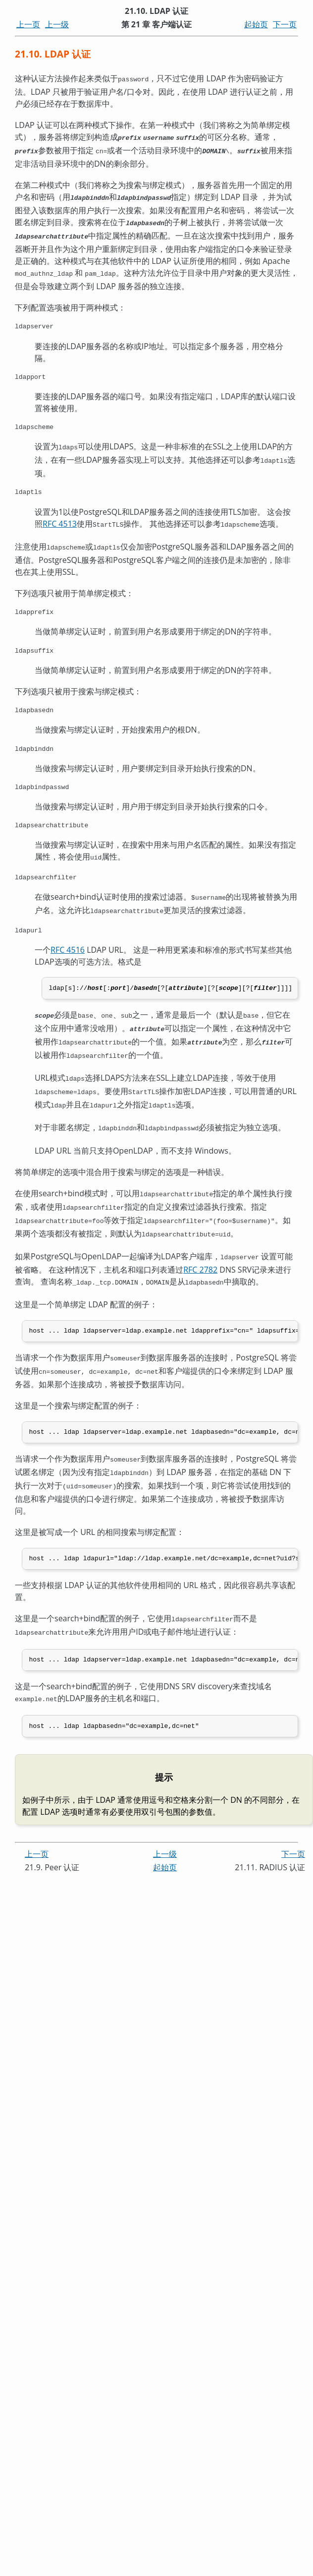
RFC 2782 (200, 1262)
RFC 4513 (60, 520)
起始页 (256, 24)
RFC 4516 (68, 953)
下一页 (285, 24)
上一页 (28, 24)
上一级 (57, 24)
